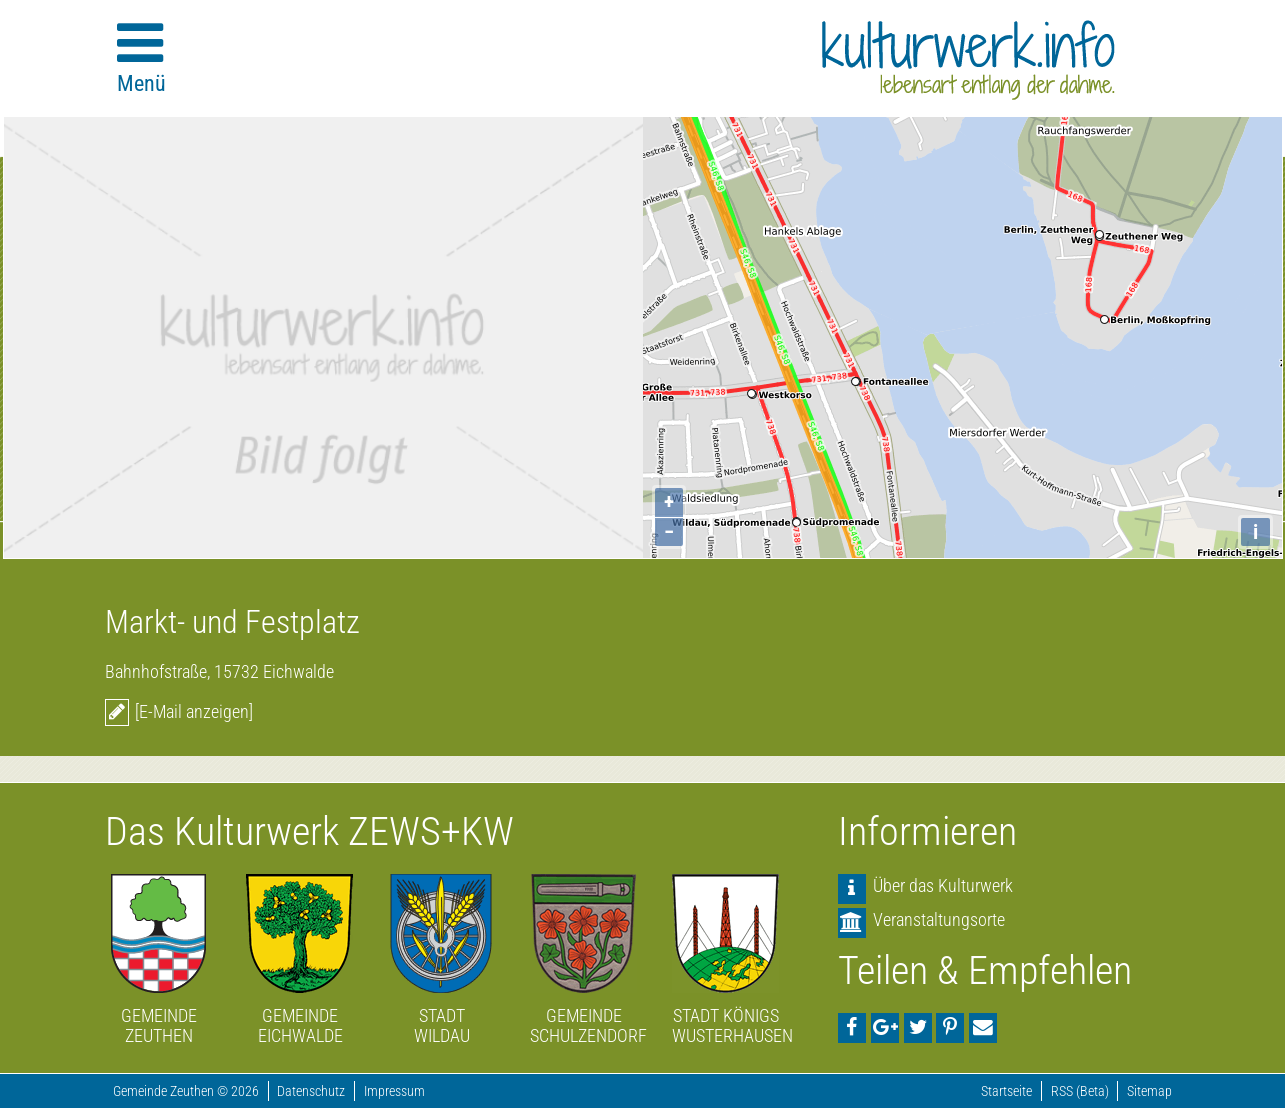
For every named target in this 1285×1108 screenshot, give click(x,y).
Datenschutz (311, 1091)
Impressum (394, 1091)
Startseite (1006, 1091)
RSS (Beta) (1080, 1091)
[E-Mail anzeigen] (194, 711)
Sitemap (1149, 1091)
